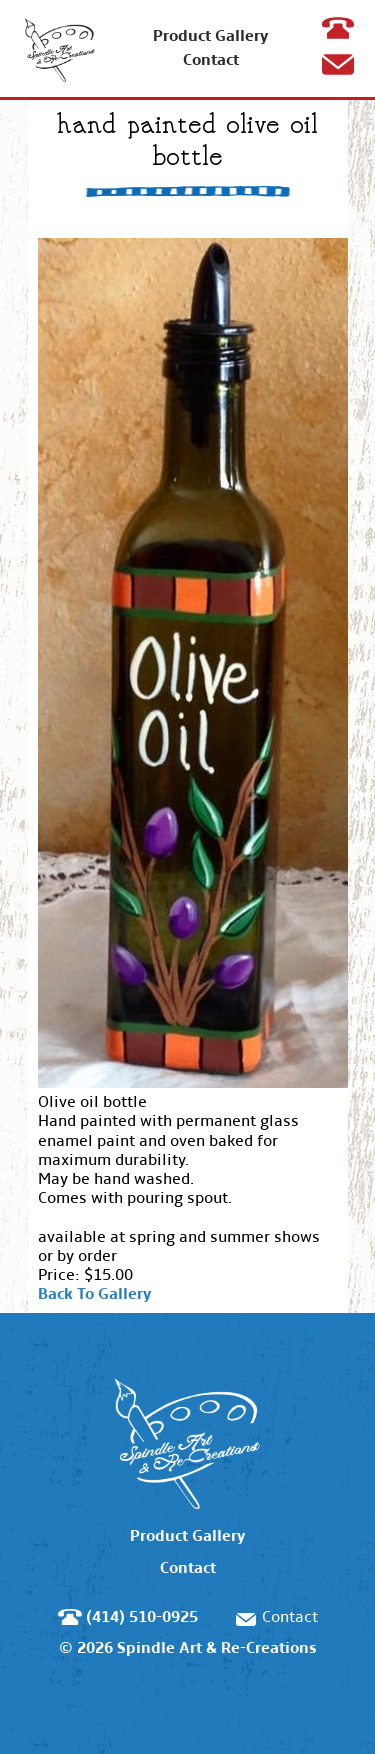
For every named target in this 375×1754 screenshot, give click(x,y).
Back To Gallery (94, 1293)
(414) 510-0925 (341, 47)
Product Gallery (210, 35)
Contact (211, 59)
